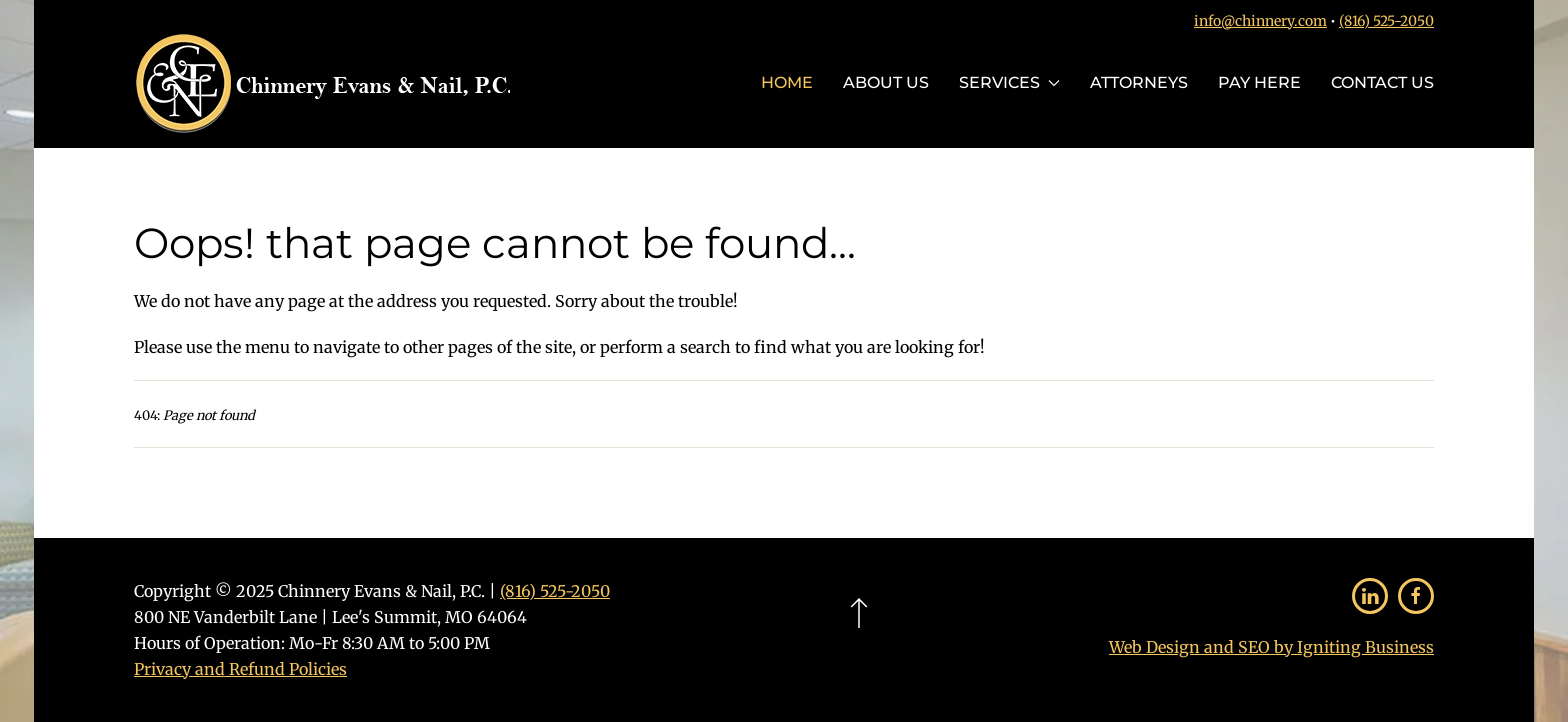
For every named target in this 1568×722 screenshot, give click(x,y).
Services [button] (1009, 82)
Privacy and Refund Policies (240, 669)
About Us (886, 82)
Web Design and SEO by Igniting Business (1271, 647)
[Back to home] (322, 83)
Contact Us (1382, 82)
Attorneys (1139, 82)
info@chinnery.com (1260, 21)
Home (787, 82)
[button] (859, 613)
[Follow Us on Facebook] (1416, 596)
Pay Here (1259, 82)
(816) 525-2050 (1386, 21)
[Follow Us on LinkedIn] (1370, 596)
